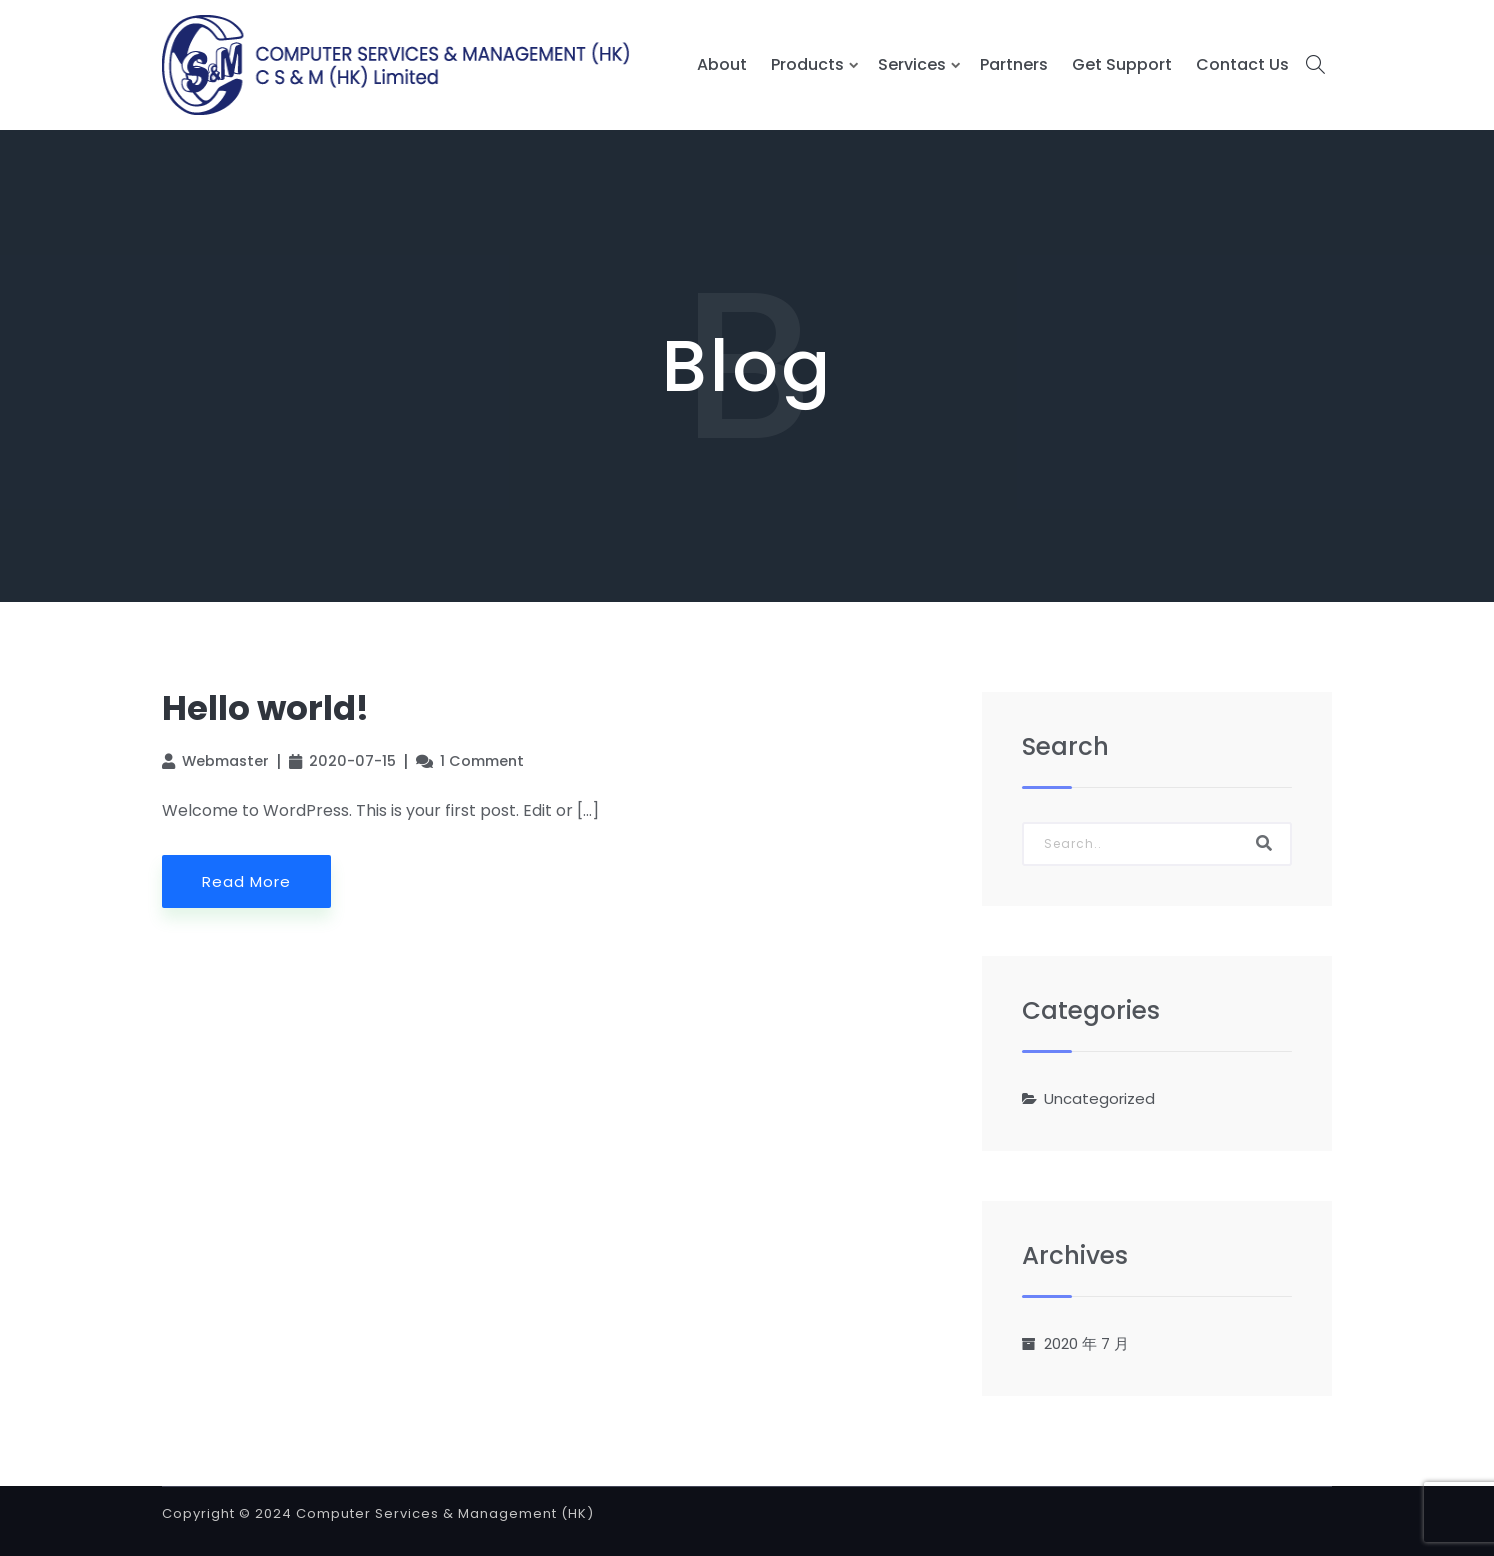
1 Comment (482, 761)
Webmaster (225, 761)
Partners (1014, 64)
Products (807, 64)
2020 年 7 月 (1086, 1343)
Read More (246, 881)
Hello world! (265, 708)
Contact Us (1242, 64)
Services (912, 64)
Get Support (1122, 64)
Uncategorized (1099, 1098)
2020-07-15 (352, 761)
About (722, 64)
